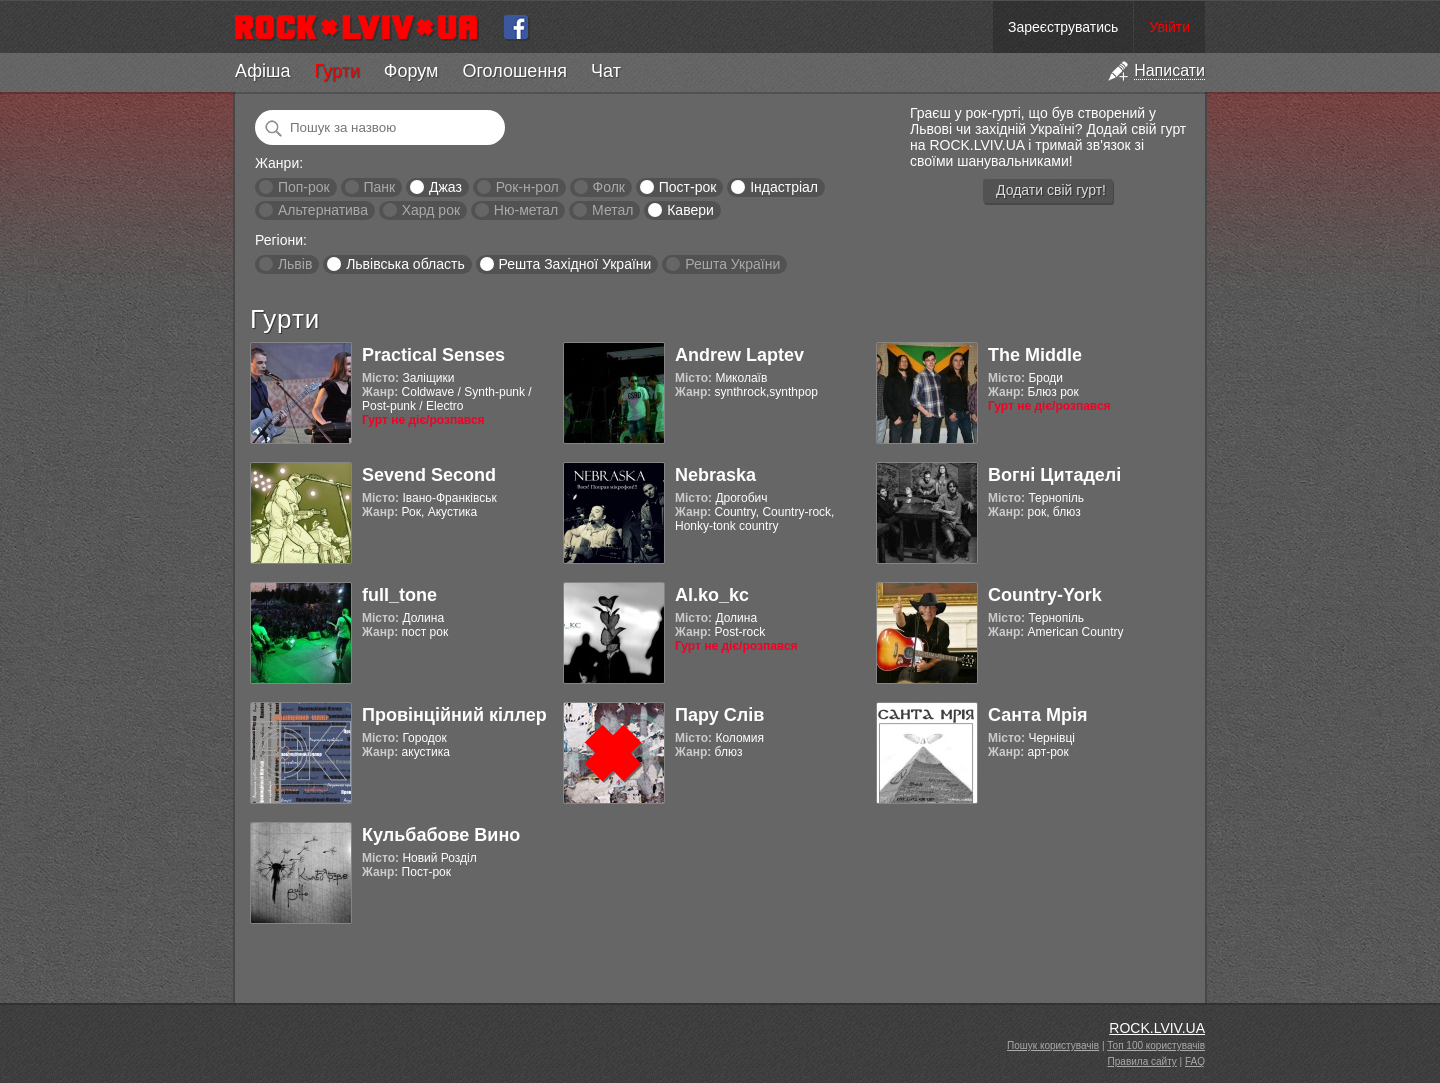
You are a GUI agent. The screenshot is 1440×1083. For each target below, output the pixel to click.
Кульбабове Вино (441, 835)
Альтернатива (323, 210)
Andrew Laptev (739, 355)
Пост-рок (688, 187)
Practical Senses (433, 355)
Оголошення (514, 71)
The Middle (1035, 355)
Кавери (690, 210)
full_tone (399, 595)
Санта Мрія (1037, 715)
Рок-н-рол (527, 187)
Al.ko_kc (712, 595)
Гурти (336, 71)
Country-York (1045, 595)
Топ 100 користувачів (1156, 1045)
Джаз (445, 187)
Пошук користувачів (1053, 1045)
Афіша (262, 71)
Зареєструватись (1063, 27)
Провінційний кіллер (454, 715)
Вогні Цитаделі (1054, 475)
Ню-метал (526, 210)
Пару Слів (719, 715)
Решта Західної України (574, 264)
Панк (379, 187)
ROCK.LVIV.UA (1157, 1028)
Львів (295, 264)
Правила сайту (1142, 1061)
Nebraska (715, 475)
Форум (411, 71)
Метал (612, 210)
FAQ (1195, 1061)
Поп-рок (304, 187)
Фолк (609, 187)
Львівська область (405, 264)
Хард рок (431, 210)
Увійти (1169, 27)
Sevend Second (429, 475)
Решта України (732, 264)
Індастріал (784, 187)
